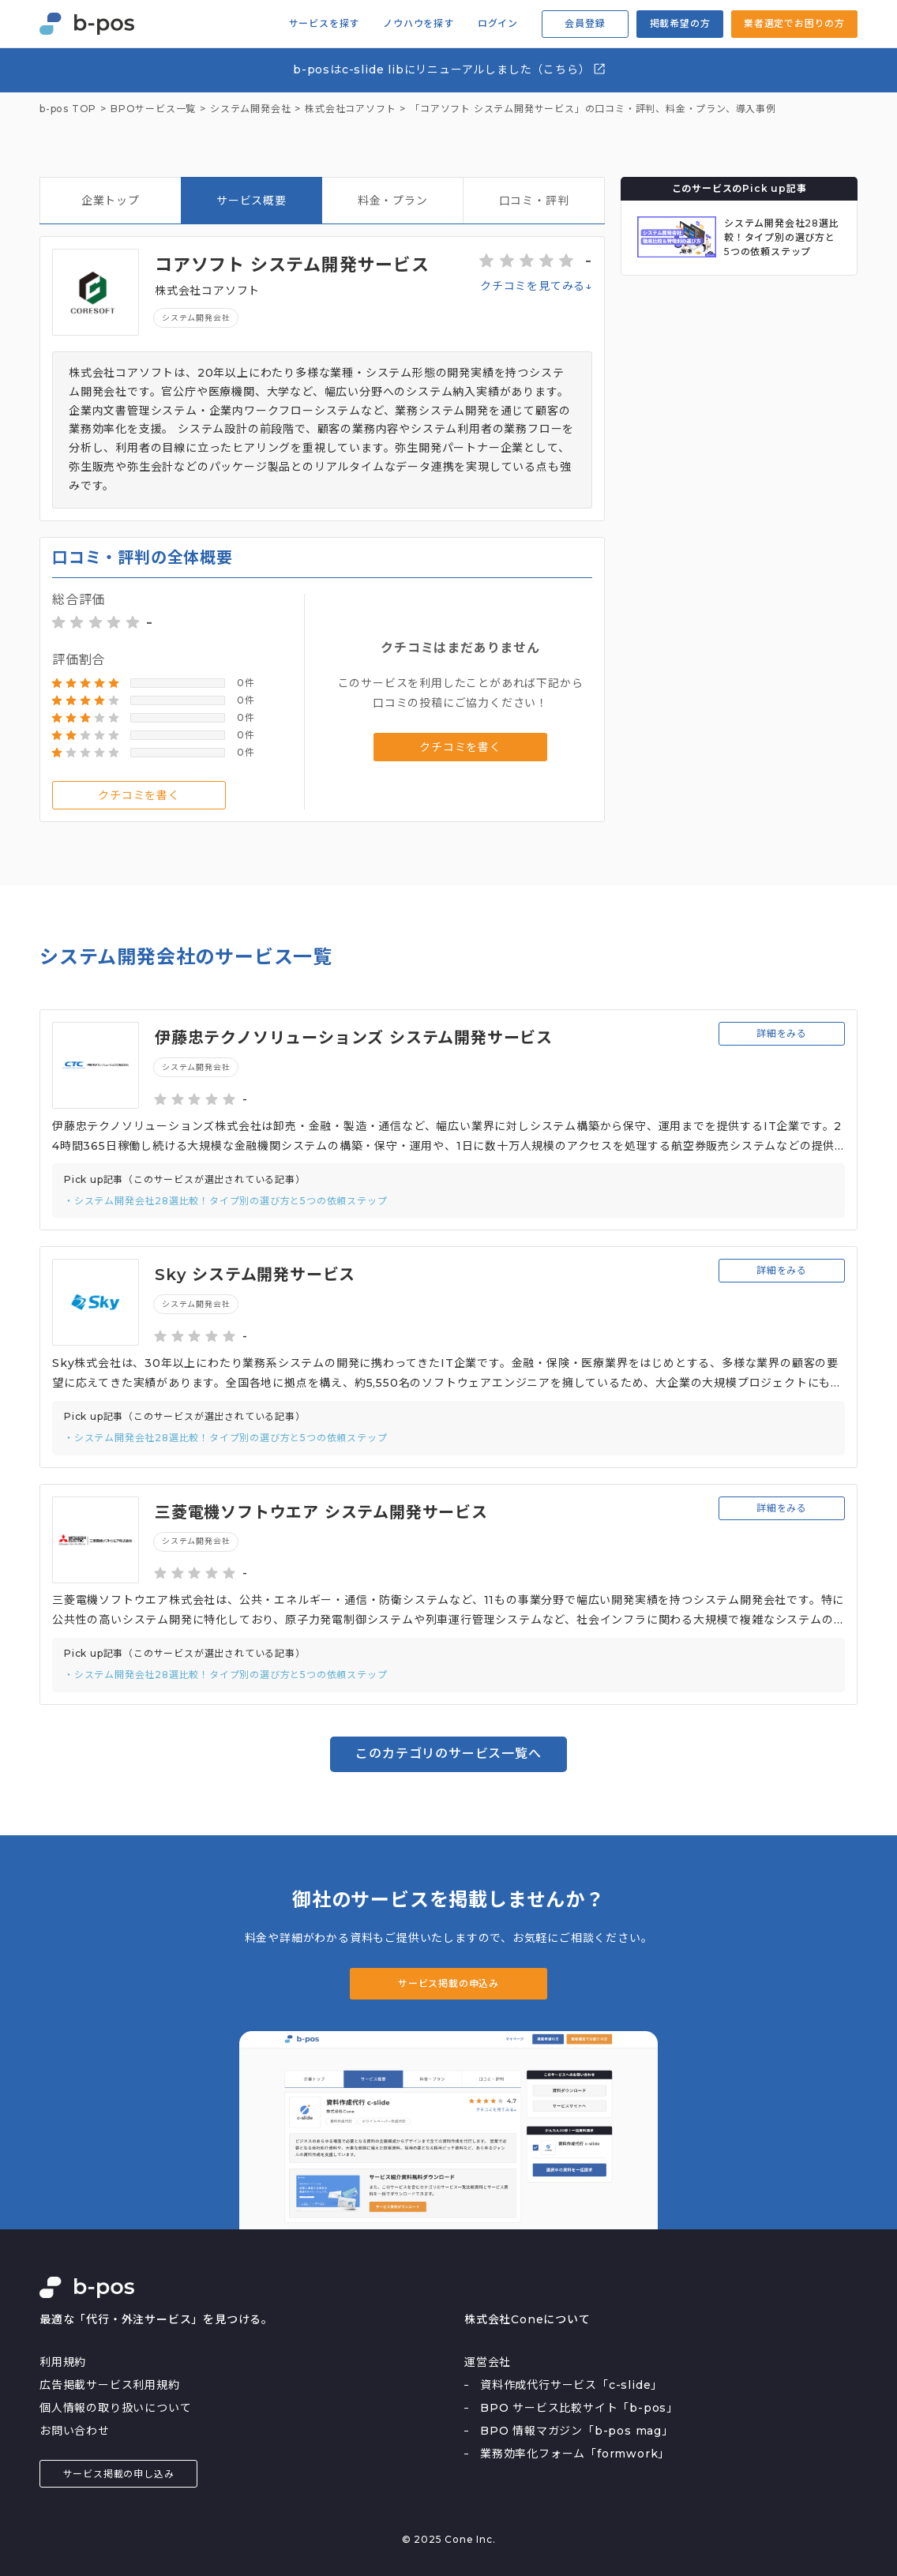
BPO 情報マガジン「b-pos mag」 (577, 2431)
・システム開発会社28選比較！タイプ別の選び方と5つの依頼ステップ (225, 1201)
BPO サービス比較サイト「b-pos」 (579, 2408)
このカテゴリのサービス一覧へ (448, 1753)
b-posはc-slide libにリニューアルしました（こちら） (449, 69)
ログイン (498, 23)
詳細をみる (781, 1033)
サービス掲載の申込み (448, 1983)
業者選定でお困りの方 (794, 23)
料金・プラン (393, 200)
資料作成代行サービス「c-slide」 (571, 2385)
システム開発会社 (196, 318)
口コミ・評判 (534, 200)
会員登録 (585, 23)
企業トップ (110, 200)
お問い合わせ (74, 2431)
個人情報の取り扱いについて (115, 2408)
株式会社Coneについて (527, 2319)
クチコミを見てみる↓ (536, 285)
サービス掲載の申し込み (119, 2474)
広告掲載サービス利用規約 (109, 2385)
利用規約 (62, 2362)
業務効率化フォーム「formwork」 (575, 2453)
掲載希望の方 (680, 23)
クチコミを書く (139, 795)
